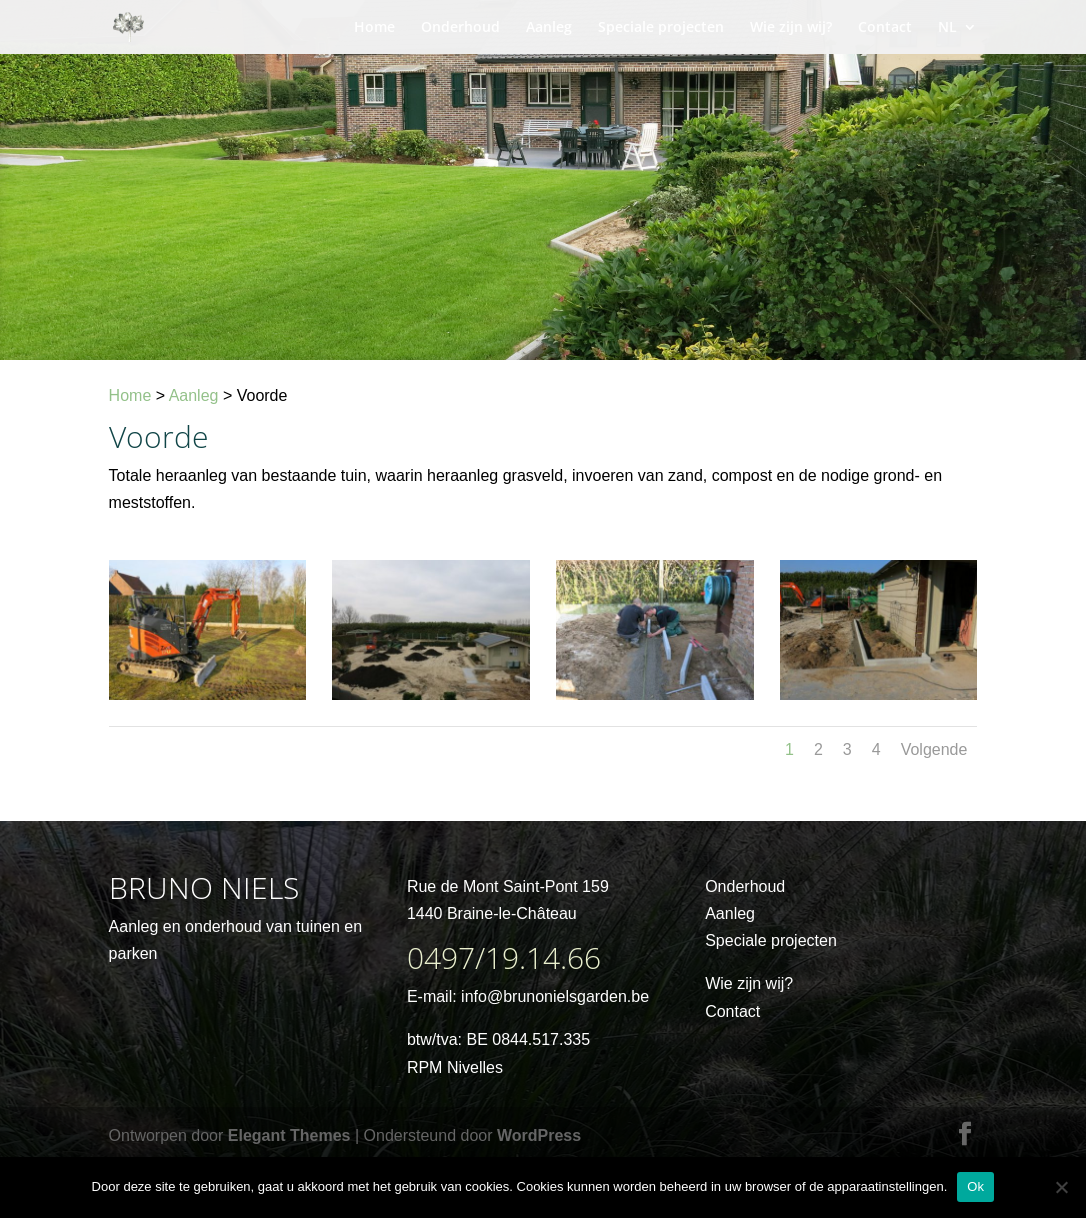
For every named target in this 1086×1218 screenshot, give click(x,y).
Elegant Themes (289, 1135)
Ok (975, 1186)
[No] (1061, 1187)
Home (374, 28)
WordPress (539, 1135)
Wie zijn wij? (791, 28)
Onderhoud (460, 28)
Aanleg (549, 28)
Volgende (934, 749)
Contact (885, 28)
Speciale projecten (661, 28)
